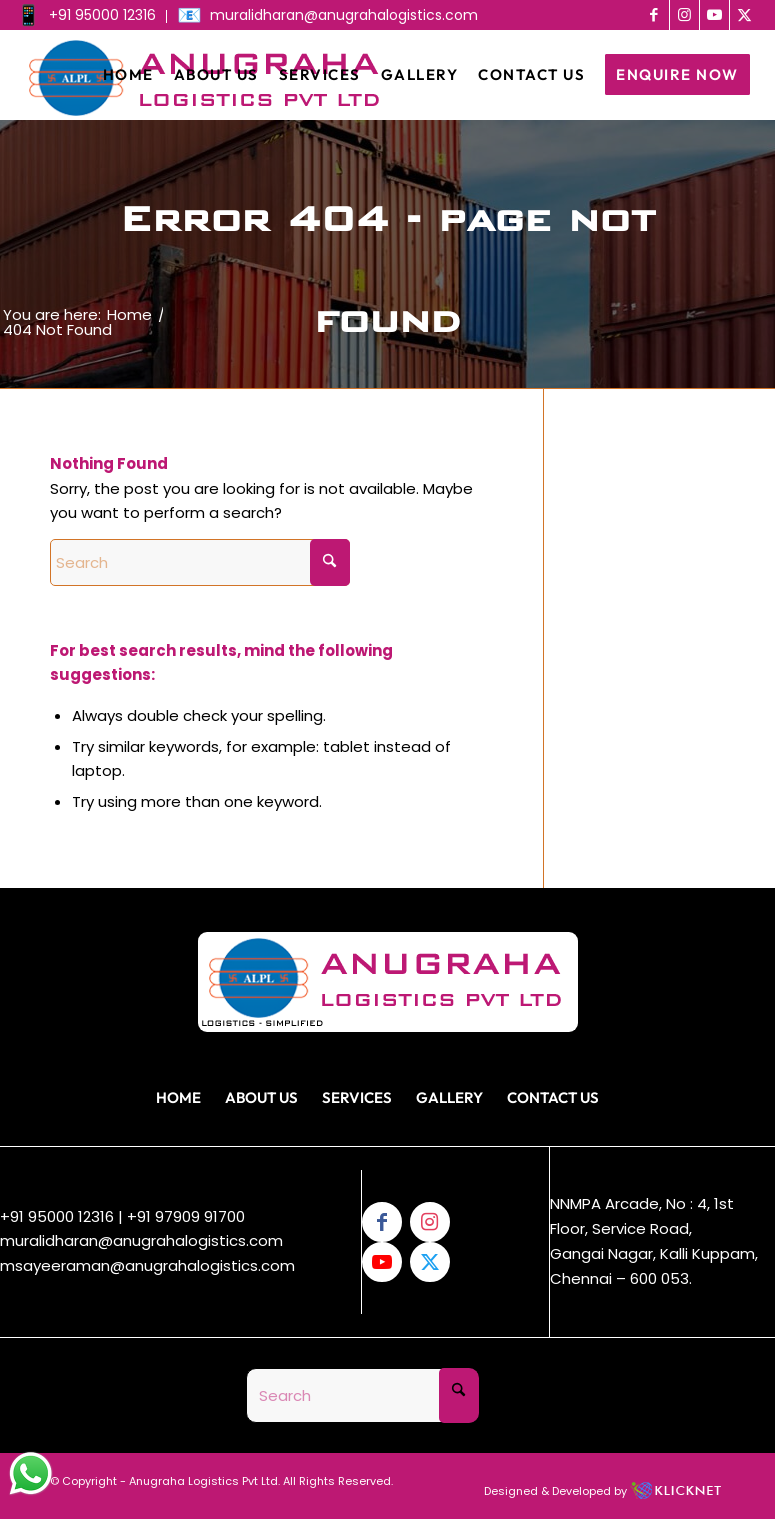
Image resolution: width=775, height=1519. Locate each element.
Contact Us (553, 1097)
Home (178, 1097)
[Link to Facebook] (654, 15)
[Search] (200, 562)
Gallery (449, 1097)
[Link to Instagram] (684, 15)
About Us (261, 1097)
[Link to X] (745, 15)
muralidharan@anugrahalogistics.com (141, 1240)
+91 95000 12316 (57, 1216)
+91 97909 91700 (186, 1216)
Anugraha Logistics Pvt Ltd (203, 1481)
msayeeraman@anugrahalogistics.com (147, 1265)
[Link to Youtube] (714, 15)
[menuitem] (91, 16)
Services (357, 1097)
